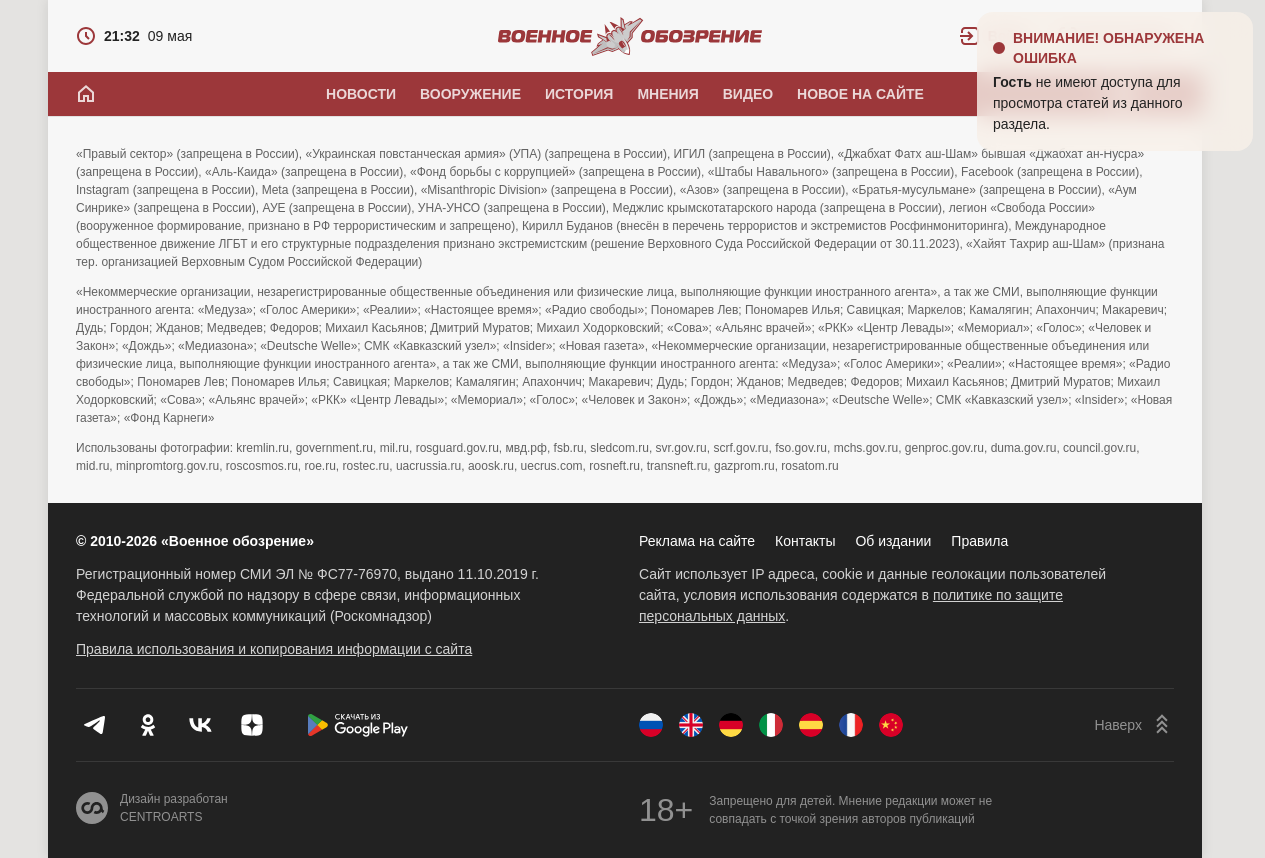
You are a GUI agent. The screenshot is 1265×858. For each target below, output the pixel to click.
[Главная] (86, 94)
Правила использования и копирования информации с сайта (274, 649)
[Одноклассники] (148, 725)
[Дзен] (252, 725)
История (579, 94)
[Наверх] (1134, 725)
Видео (748, 94)
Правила (979, 541)
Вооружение (470, 94)
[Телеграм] (96, 725)
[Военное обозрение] (630, 36)
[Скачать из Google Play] (358, 725)
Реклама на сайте (697, 541)
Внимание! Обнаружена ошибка (1108, 48)
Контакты (805, 541)
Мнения (667, 94)
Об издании (893, 541)
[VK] (200, 725)
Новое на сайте (860, 94)
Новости (361, 94)
